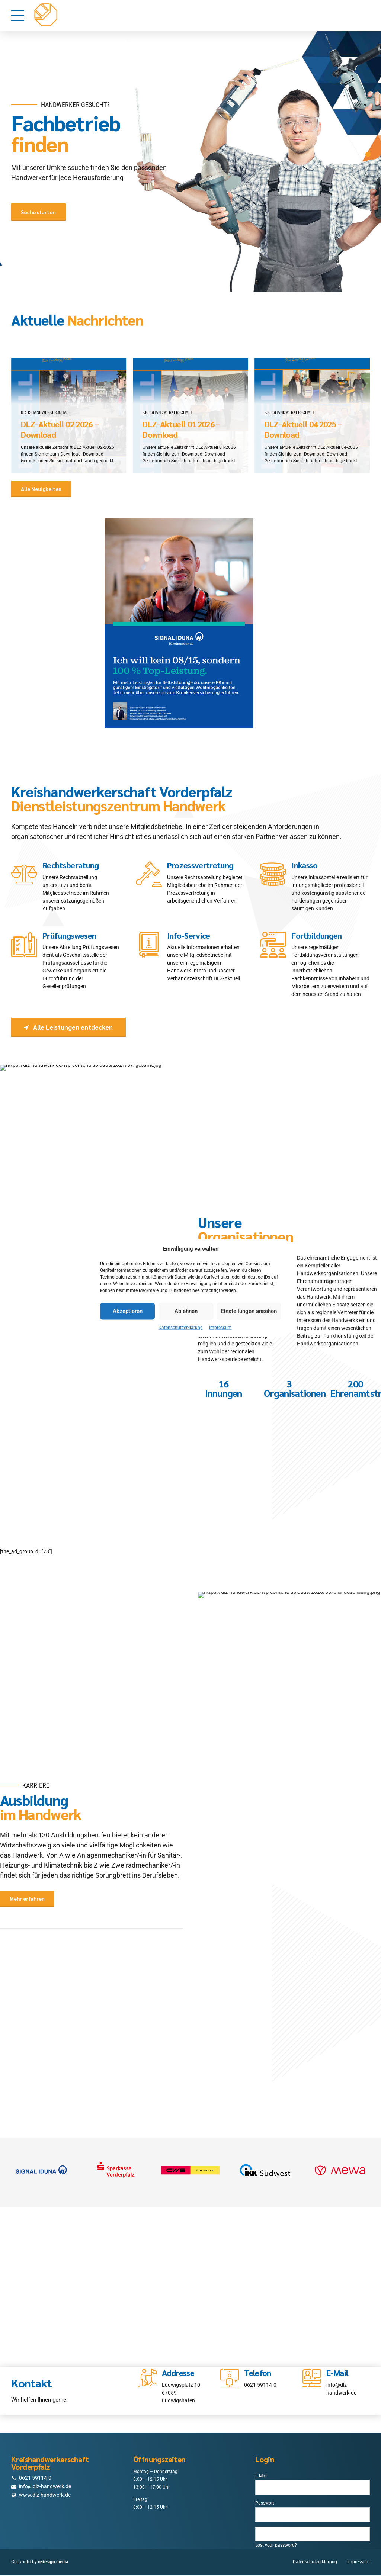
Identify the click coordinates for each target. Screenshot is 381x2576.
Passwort (264, 2503)
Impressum (220, 1327)
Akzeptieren (128, 1311)
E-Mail (261, 2476)
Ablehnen (186, 1311)
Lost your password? (276, 2545)
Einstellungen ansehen (249, 1311)
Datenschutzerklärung (181, 1327)
